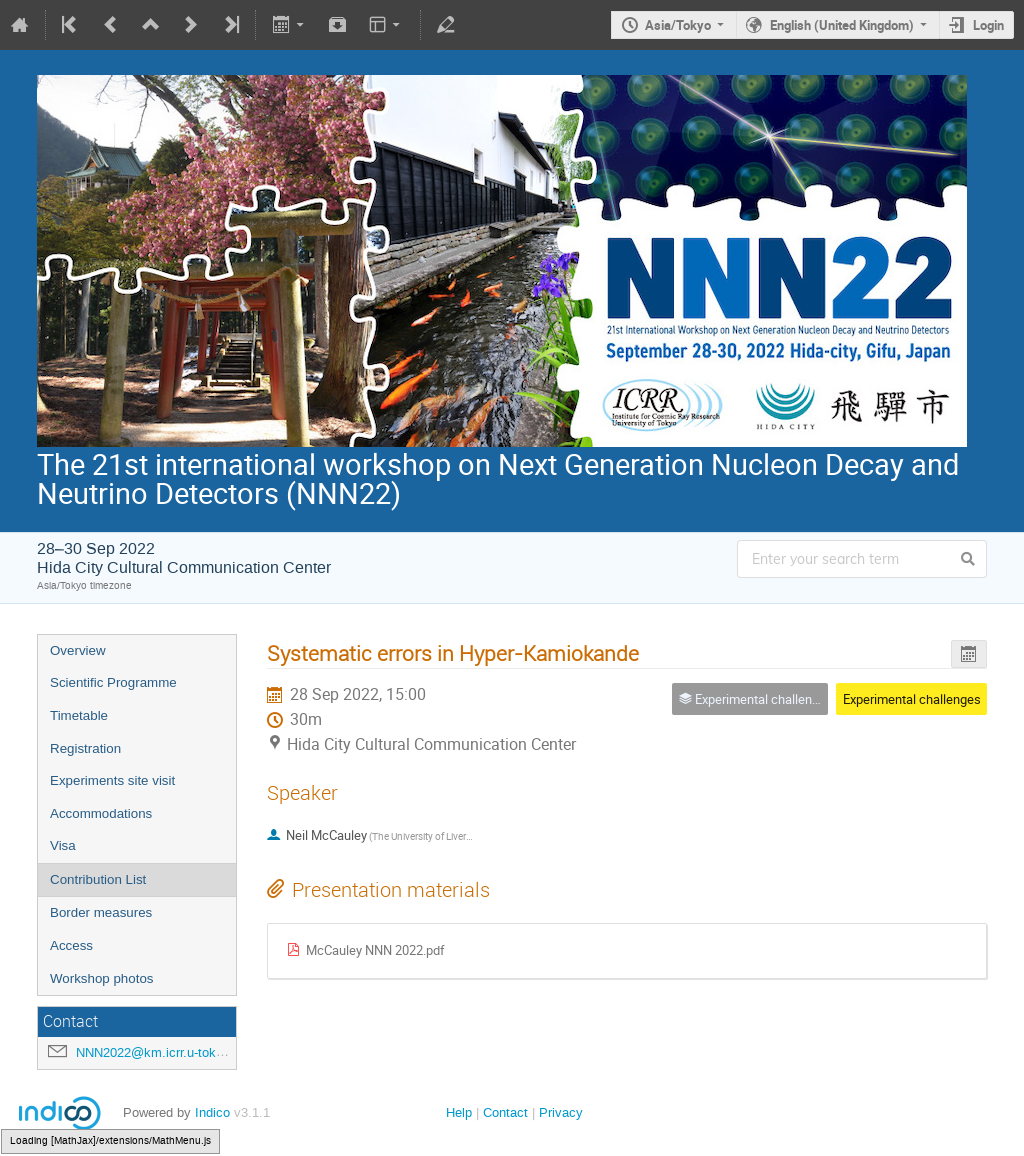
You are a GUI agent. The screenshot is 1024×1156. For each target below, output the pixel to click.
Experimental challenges (912, 699)
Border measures (101, 912)
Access (71, 945)
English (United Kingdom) (842, 25)
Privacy (561, 1112)
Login (988, 25)
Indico (212, 1112)
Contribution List (98, 879)
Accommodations (101, 813)
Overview (78, 650)
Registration (85, 748)
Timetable (79, 715)
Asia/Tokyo (678, 25)
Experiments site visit (112, 780)
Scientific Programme (113, 682)
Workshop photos (101, 978)
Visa (63, 845)
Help (459, 1112)
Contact (505, 1112)
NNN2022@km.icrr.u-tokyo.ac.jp (169, 1052)
